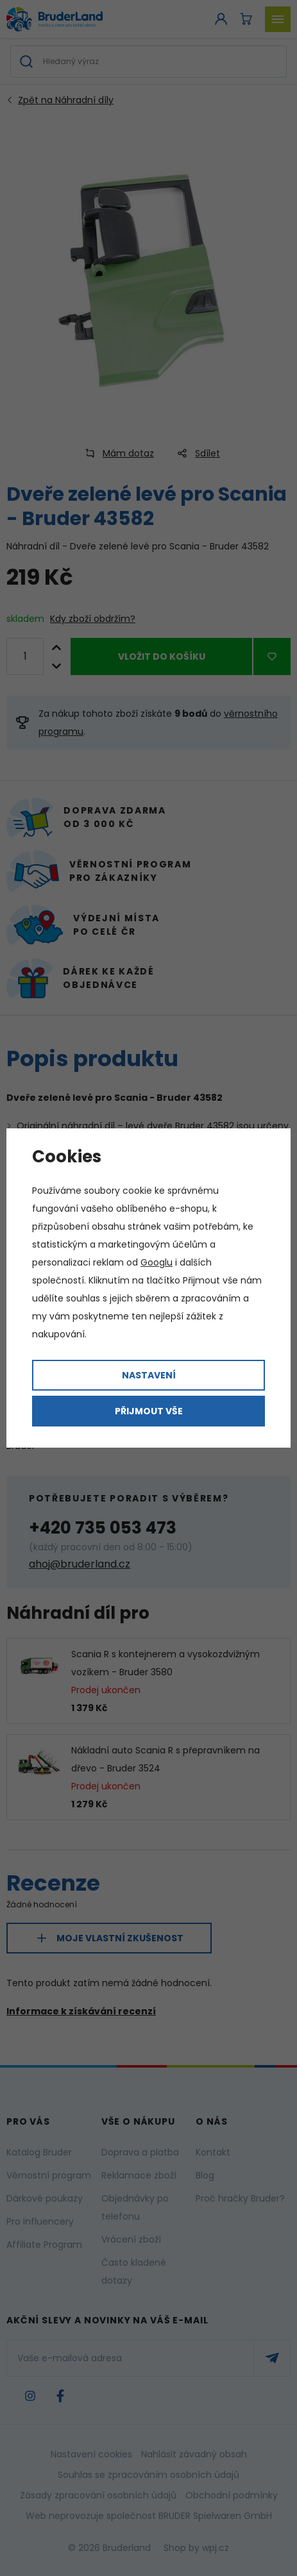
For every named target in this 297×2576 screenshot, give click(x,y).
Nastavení (149, 1375)
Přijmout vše (149, 1411)
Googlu (156, 1262)
